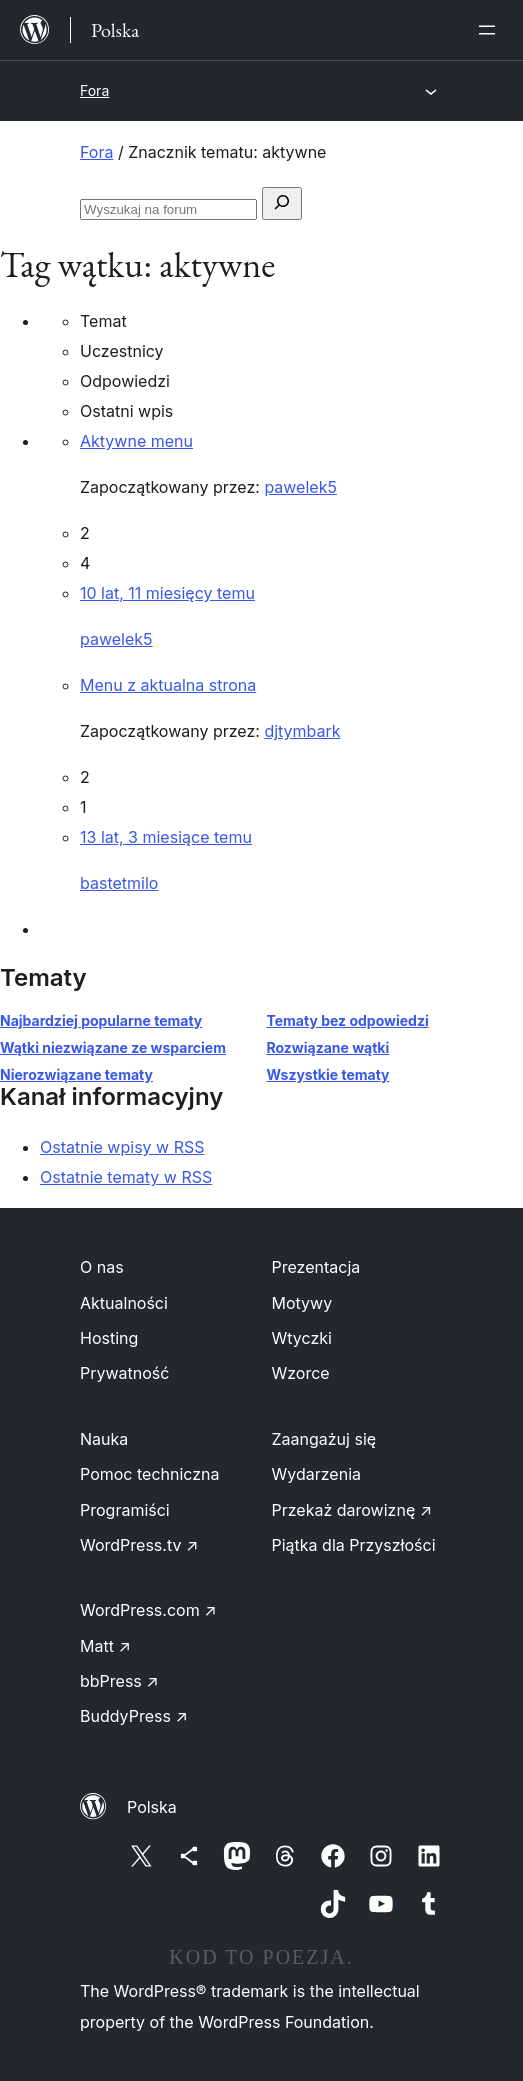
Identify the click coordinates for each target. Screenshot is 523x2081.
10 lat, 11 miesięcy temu (167, 593)
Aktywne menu (136, 441)
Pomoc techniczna (150, 1474)
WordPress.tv (139, 1545)
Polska (152, 1807)
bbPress (119, 1681)
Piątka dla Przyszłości (354, 1545)
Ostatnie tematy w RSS (126, 1177)
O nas (102, 1267)
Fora (94, 90)
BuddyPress (134, 1716)
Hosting (109, 1338)
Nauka (104, 1439)
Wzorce (301, 1373)
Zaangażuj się (324, 1439)
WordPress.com (148, 1610)
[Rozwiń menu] (491, 30)
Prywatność (124, 1373)
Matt (105, 1646)
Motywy (302, 1303)
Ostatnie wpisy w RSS (122, 1147)
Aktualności (124, 1303)
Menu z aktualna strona (168, 685)
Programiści (125, 1510)
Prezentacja (316, 1267)
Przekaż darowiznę (352, 1510)
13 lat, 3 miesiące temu (166, 837)
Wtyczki (302, 1338)
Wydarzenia (317, 1474)
